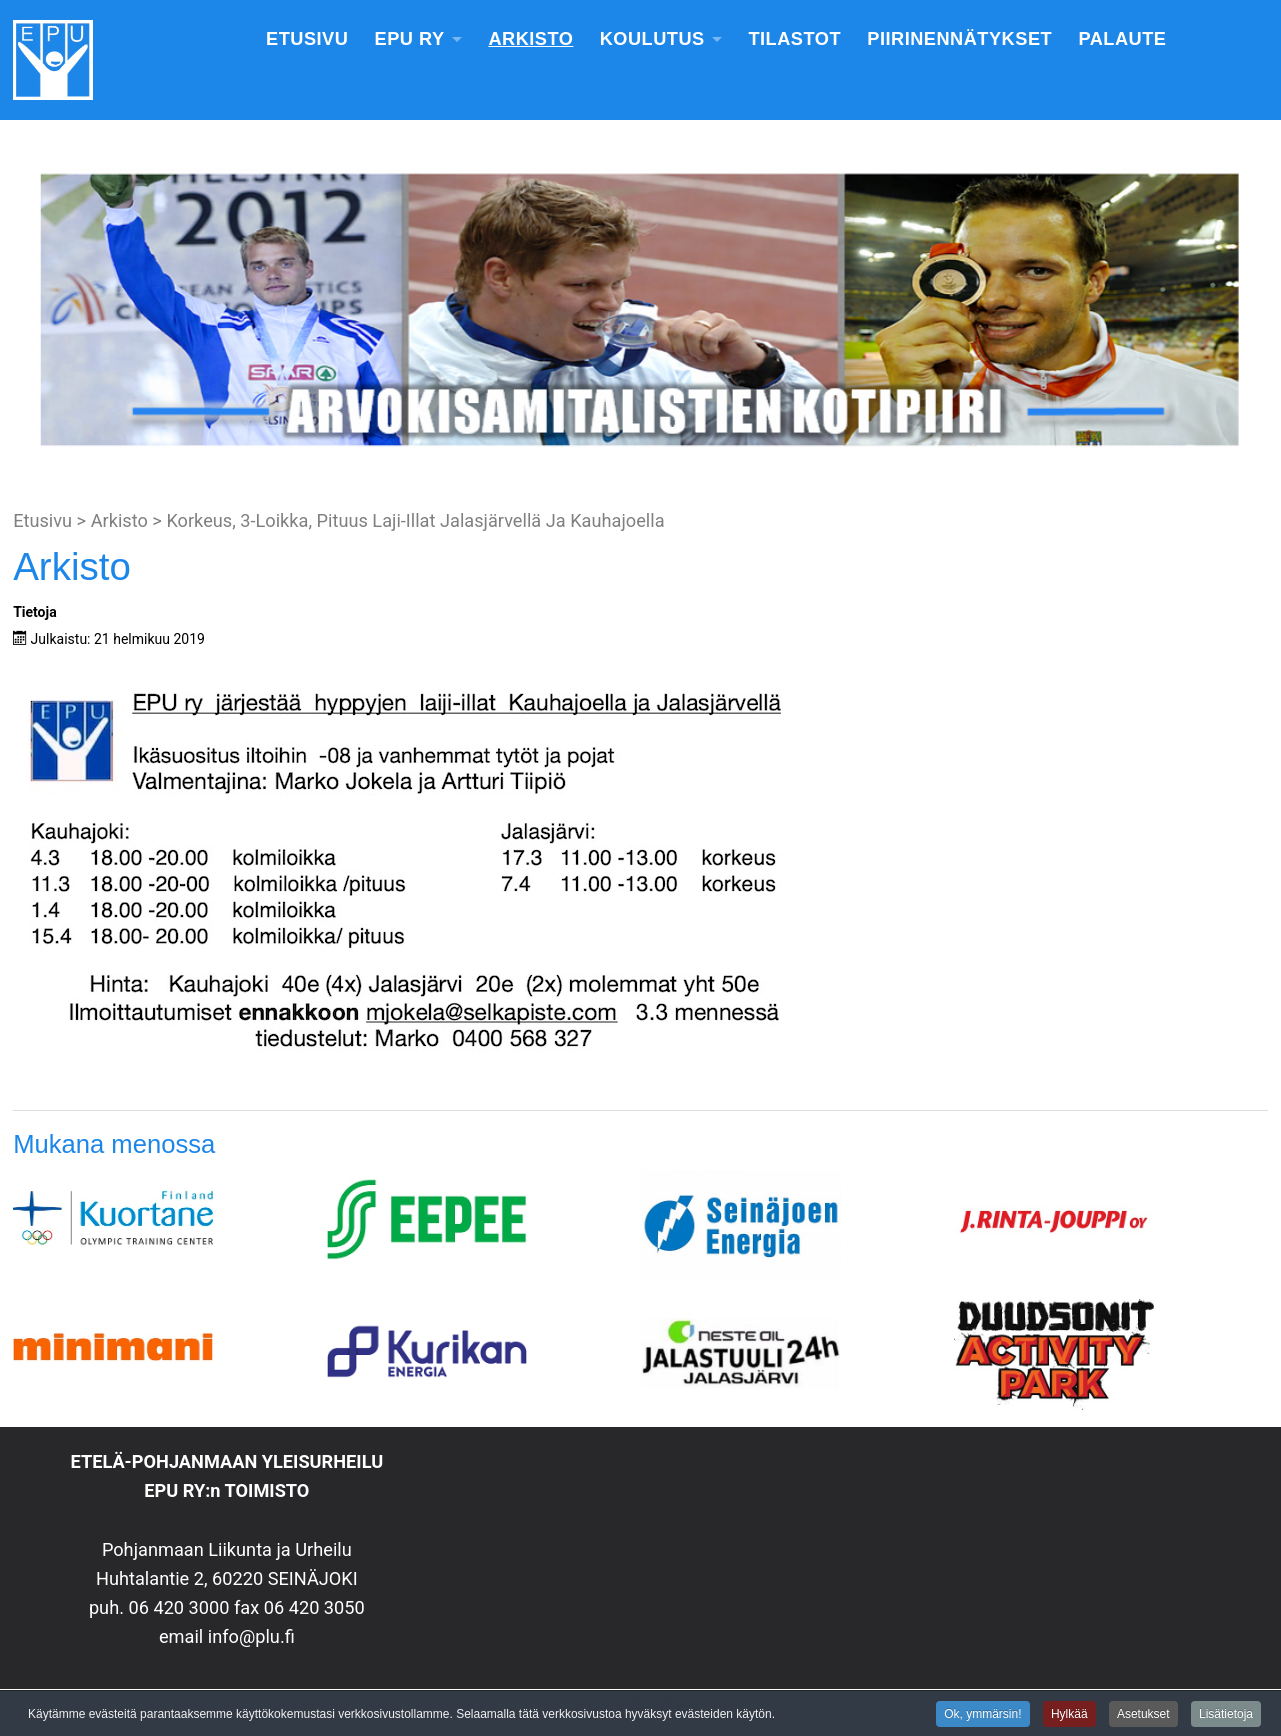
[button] (31, 310)
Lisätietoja (1226, 1715)
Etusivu (307, 39)
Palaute (1122, 39)
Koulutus (652, 39)
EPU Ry (410, 39)
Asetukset (1143, 1715)
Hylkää (1069, 1715)
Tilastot (794, 39)
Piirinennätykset (959, 39)
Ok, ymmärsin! (982, 1715)
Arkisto (530, 39)
